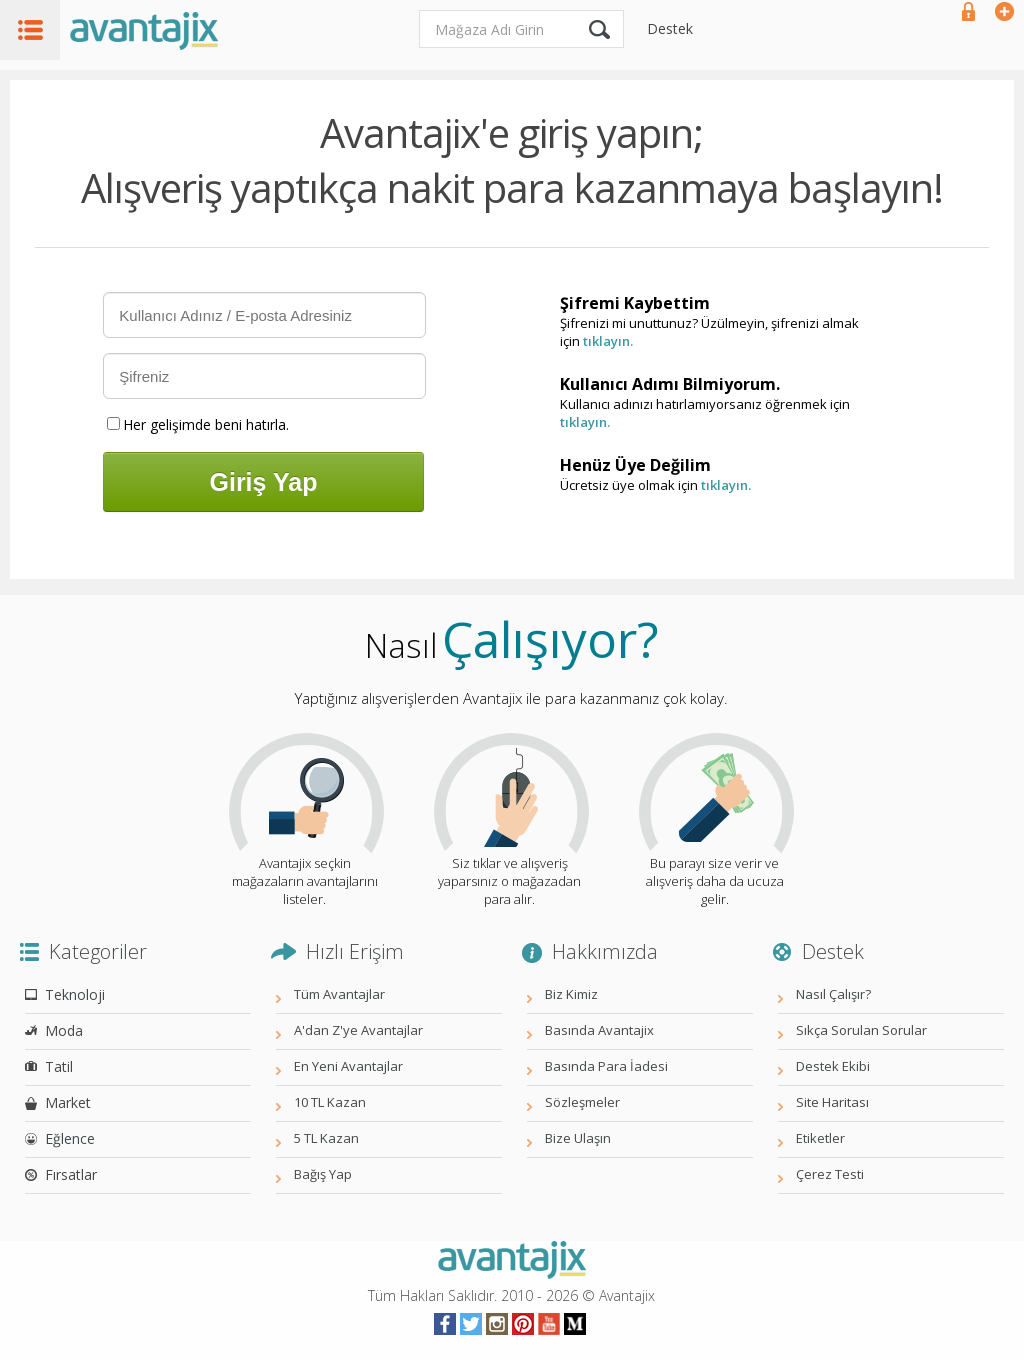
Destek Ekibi (833, 1066)
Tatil (59, 1066)
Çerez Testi (830, 1174)
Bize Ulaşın (578, 1138)
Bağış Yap (323, 1174)
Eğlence (70, 1138)
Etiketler (820, 1138)
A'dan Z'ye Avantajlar (358, 1030)
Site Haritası (832, 1102)
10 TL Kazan (330, 1102)
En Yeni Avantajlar (348, 1066)
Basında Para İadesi (606, 1066)
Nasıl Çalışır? (833, 994)
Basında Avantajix (599, 1030)
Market (68, 1102)
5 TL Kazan (326, 1138)
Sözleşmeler (582, 1102)
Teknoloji (75, 994)
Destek (670, 28)
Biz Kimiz (571, 994)
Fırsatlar (71, 1174)
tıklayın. (608, 341)
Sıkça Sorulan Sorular (861, 1030)
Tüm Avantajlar (339, 994)
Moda (64, 1030)
